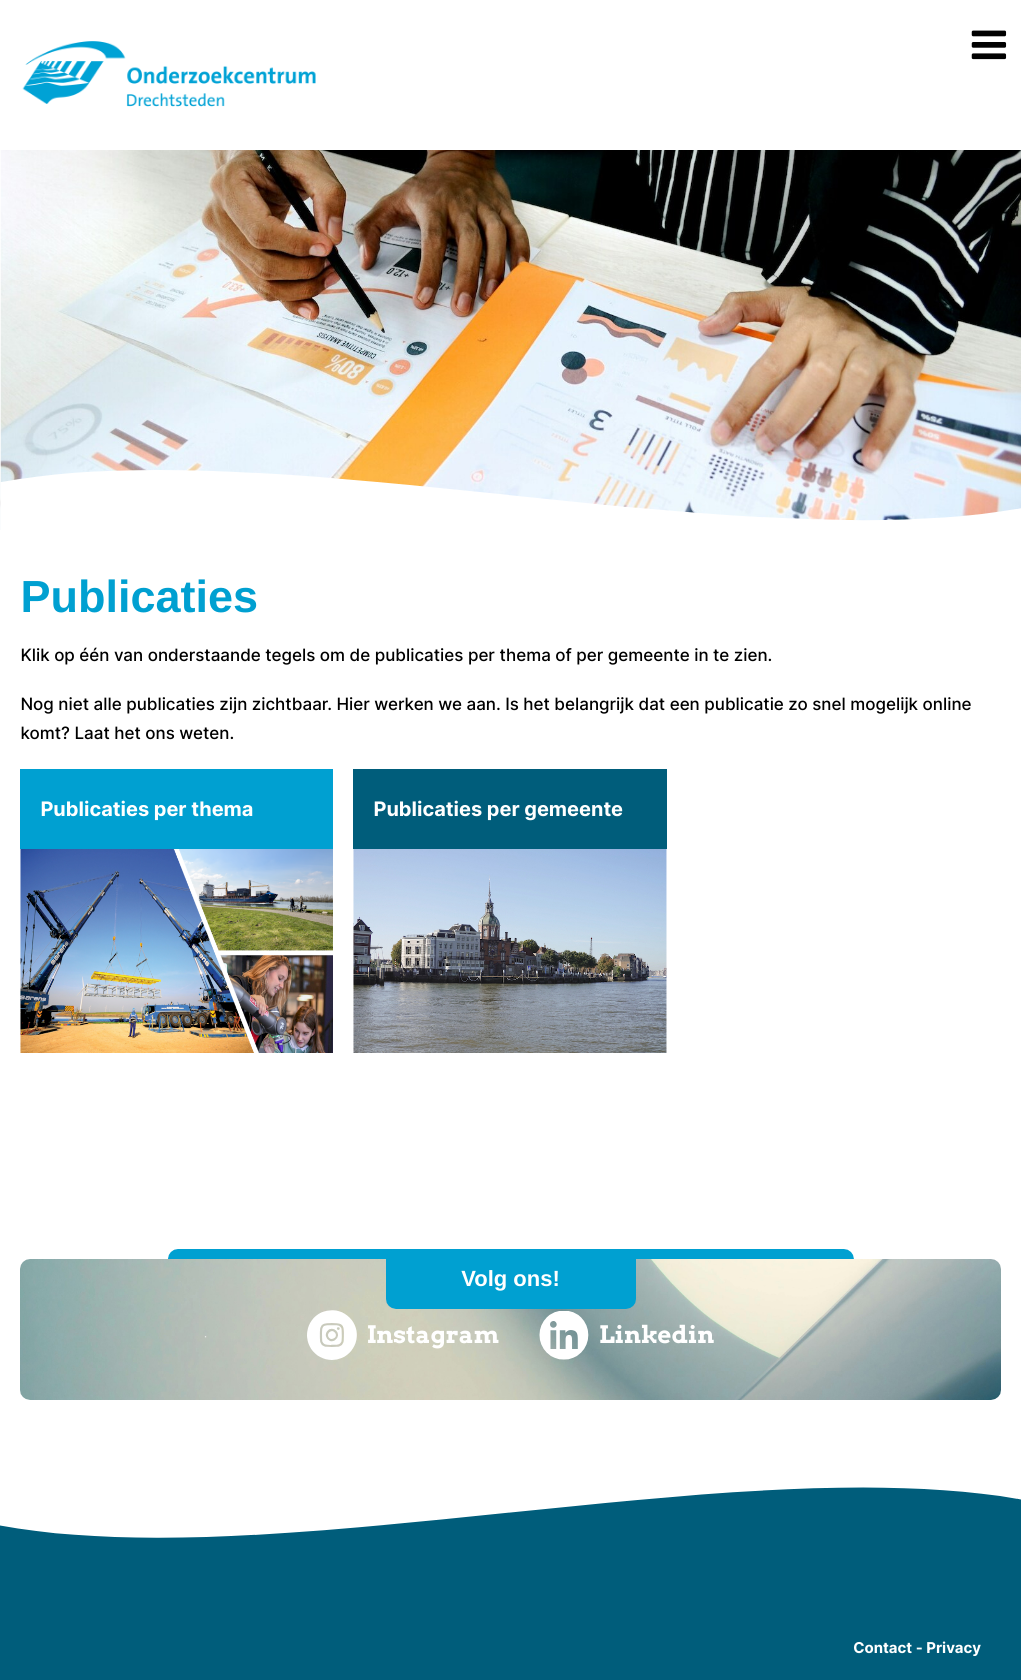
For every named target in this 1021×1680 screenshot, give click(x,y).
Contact (882, 1647)
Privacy (953, 1647)
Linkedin (626, 1335)
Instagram (403, 1335)
